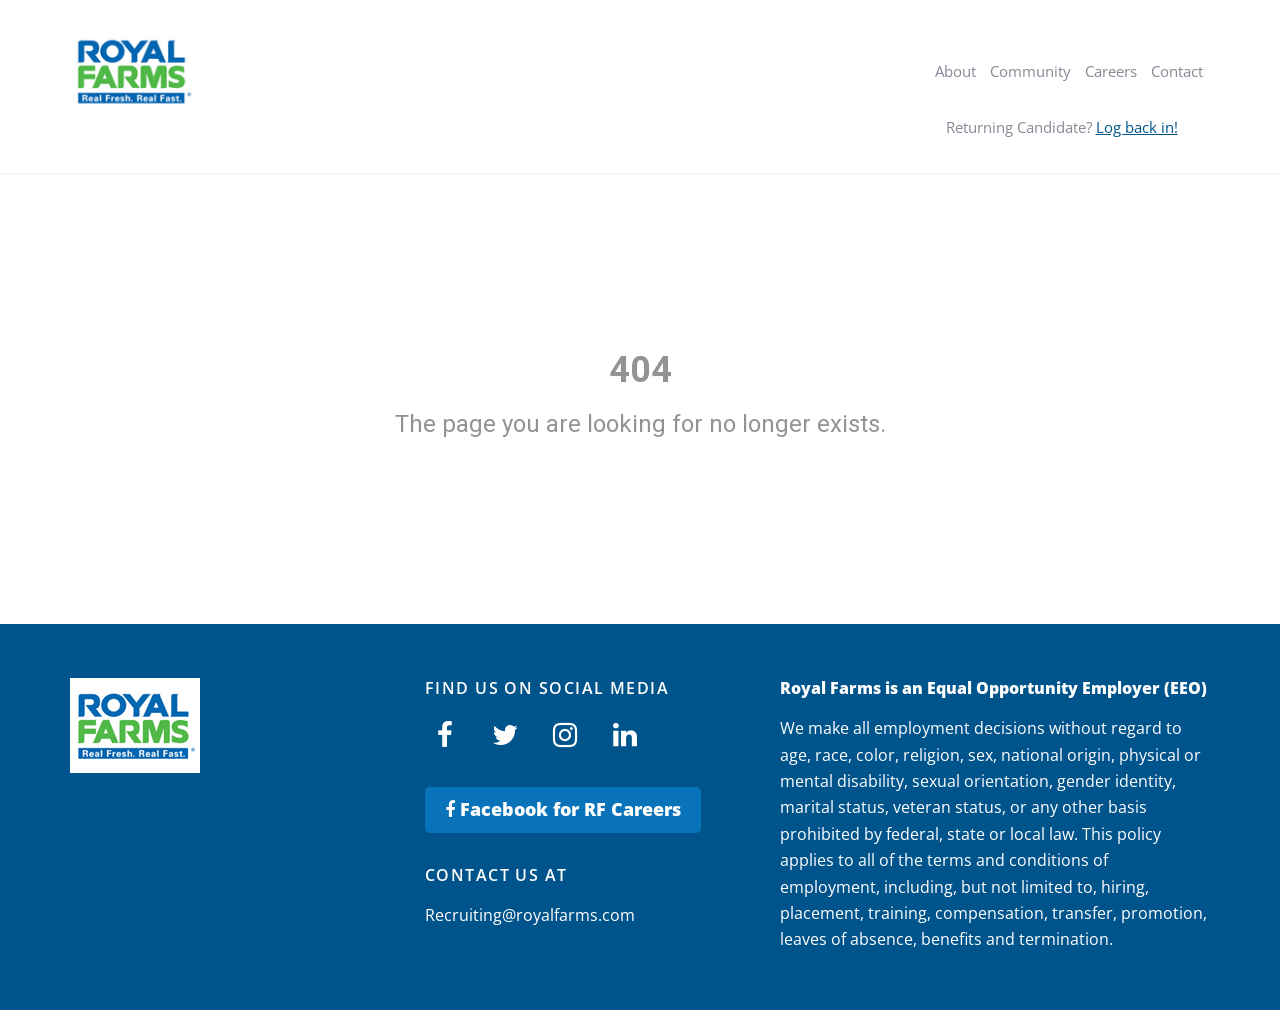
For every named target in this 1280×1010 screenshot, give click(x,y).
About (955, 71)
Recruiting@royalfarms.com (530, 915)
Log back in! (1137, 127)
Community (1030, 71)
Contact (1177, 71)
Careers (1111, 71)
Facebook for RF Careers (563, 809)
